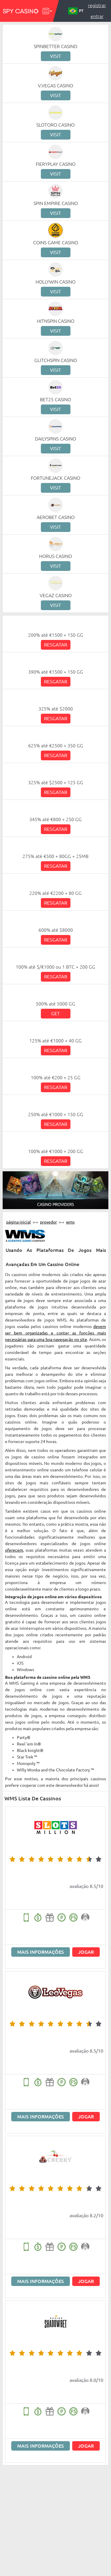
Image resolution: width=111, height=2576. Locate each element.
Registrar (97, 5)
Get (55, 1013)
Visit (55, 56)
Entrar (97, 16)
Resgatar (55, 644)
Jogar (86, 1952)
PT (75, 10)
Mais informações (40, 1952)
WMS (70, 1222)
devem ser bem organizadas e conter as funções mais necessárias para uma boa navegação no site (55, 1333)
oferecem (14, 1550)
